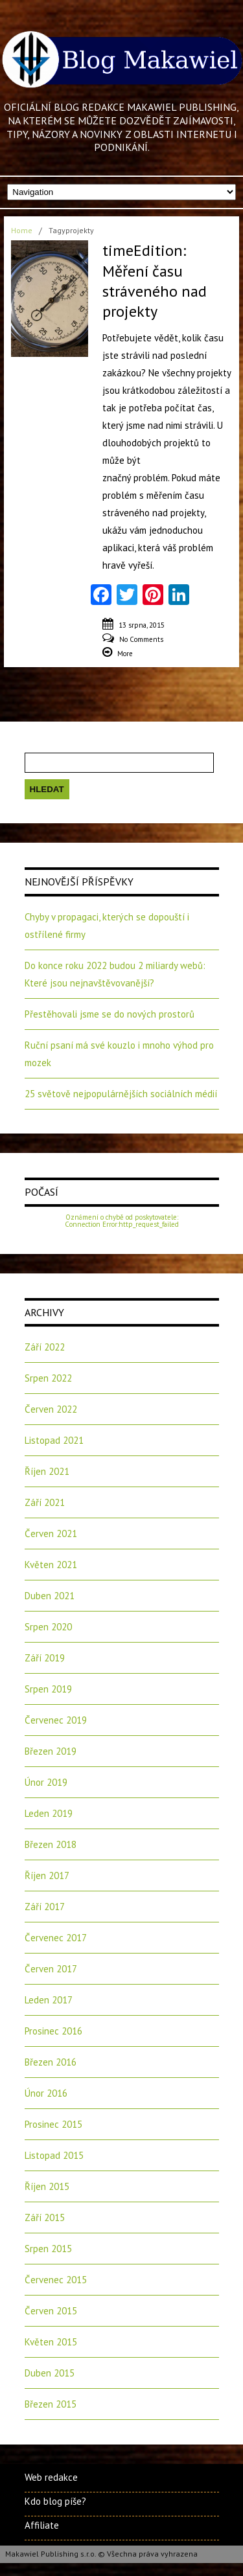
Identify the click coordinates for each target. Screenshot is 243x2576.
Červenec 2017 (56, 1938)
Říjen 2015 (47, 2186)
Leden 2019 (49, 1813)
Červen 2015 (51, 2311)
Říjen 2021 (47, 1471)
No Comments (141, 639)
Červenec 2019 (56, 1720)
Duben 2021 (50, 1596)
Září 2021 (45, 1502)
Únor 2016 (46, 2093)
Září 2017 (45, 1906)
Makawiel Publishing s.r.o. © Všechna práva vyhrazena (101, 2554)
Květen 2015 (51, 2342)
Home (21, 230)
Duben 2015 (50, 2373)
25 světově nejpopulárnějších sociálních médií (121, 1094)
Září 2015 (45, 2217)
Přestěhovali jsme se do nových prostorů (109, 1014)
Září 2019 (45, 1658)
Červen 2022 (51, 1409)
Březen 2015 (50, 2404)
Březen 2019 (50, 1751)
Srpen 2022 (48, 1378)
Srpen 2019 (48, 1689)
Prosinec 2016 (53, 2031)
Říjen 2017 (47, 1875)
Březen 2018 (50, 1844)
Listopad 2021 (54, 1440)
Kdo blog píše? (55, 2501)
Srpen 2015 (48, 2248)
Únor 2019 (46, 1782)
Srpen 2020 (48, 1627)
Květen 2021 (51, 1564)
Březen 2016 (50, 2062)
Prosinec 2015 (53, 2124)
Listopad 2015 (54, 2155)
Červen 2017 (51, 1969)
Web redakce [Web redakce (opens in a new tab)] (51, 2477)
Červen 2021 (51, 1533)
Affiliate (42, 2525)
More (125, 653)
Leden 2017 (49, 2000)
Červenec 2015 (56, 2280)
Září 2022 (45, 1347)
